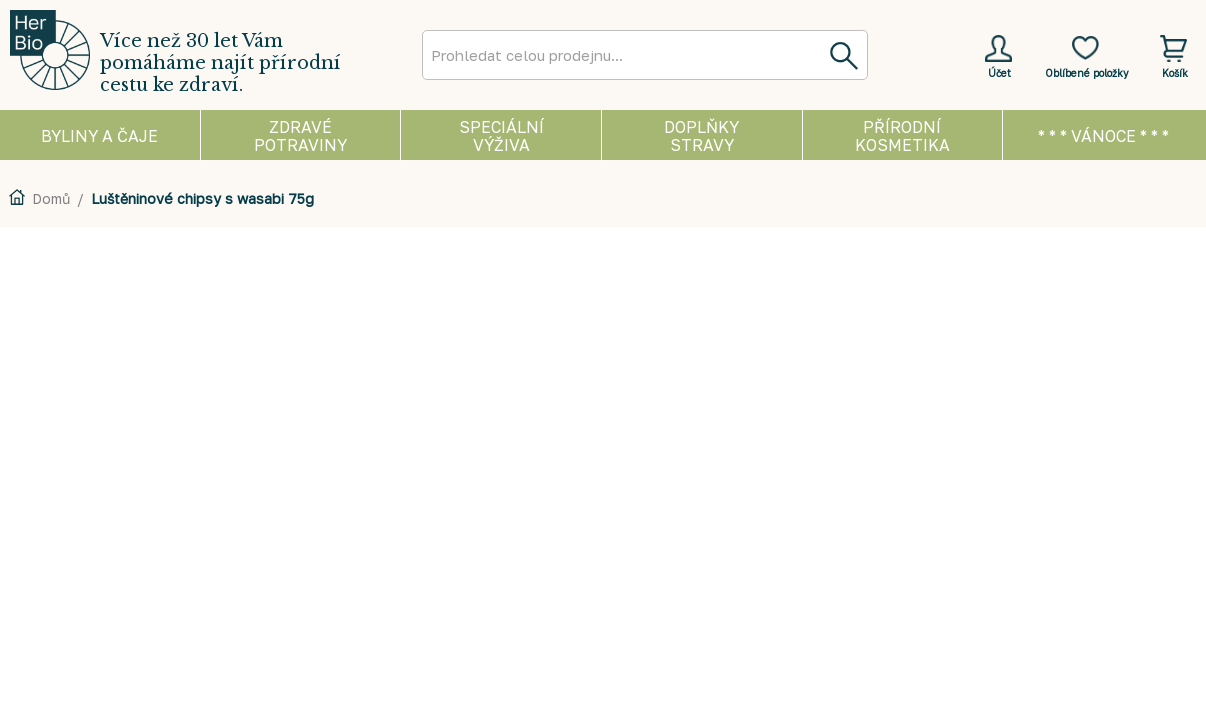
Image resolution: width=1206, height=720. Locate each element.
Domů (51, 198)
